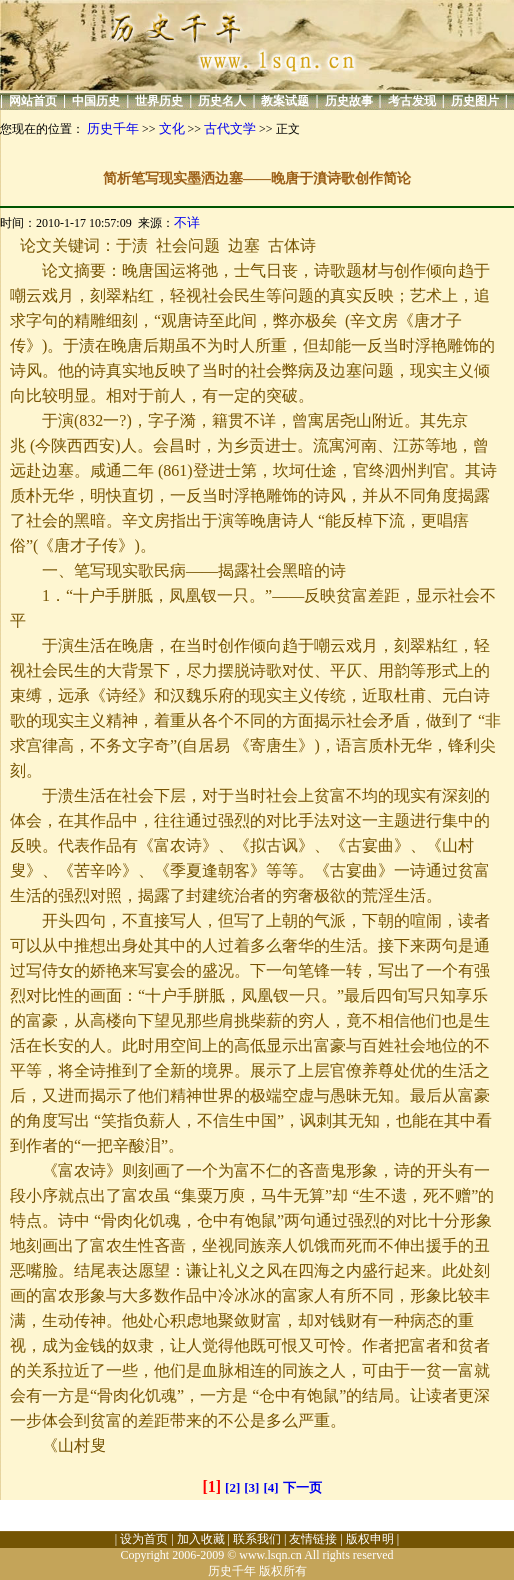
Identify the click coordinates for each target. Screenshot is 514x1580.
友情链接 (313, 1539)
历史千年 (113, 128)
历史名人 (222, 101)
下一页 (302, 1487)
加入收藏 (201, 1539)
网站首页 (33, 101)
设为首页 (144, 1539)
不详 (187, 222)
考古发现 (412, 101)
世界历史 (159, 101)
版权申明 (370, 1539)
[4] (270, 1487)
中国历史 (96, 101)
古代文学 (230, 128)
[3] (251, 1487)
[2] (232, 1487)
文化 (172, 128)
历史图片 (475, 101)
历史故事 (349, 101)
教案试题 (285, 101)
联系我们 (257, 1539)
